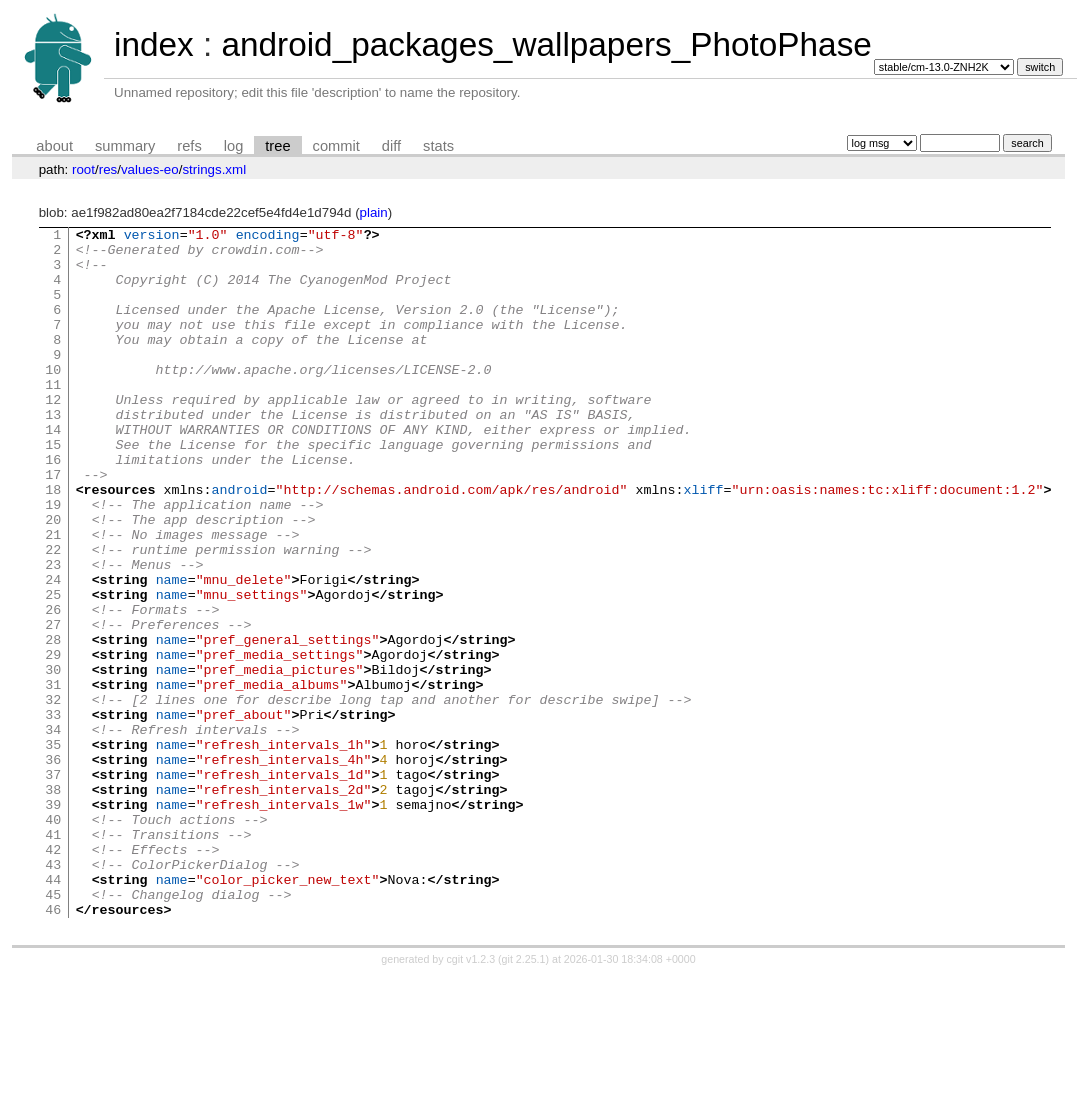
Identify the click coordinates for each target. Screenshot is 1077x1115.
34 (53, 831)
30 (53, 759)
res (108, 169)
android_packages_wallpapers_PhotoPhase (546, 44)
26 (53, 687)
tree (277, 146)
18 (53, 543)
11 (53, 417)
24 (53, 651)
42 (53, 975)
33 (53, 813)
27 (53, 705)
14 (53, 471)
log (234, 146)
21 (53, 597)
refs (189, 146)
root (83, 169)
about (54, 146)
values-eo (150, 169)
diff (391, 146)
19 (53, 561)
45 (53, 1029)
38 (53, 903)
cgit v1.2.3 (471, 1097)
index (154, 44)
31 (53, 777)
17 (53, 525)
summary (125, 146)
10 (53, 399)
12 (53, 435)
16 (53, 507)
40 (53, 939)
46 (53, 1047)
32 (53, 795)
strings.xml (214, 169)
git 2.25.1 (524, 1097)
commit (336, 146)
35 (53, 849)
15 (53, 489)
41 (53, 957)
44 (53, 1011)
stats (438, 146)
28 (53, 723)
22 (53, 615)
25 (53, 669)
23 (53, 633)
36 (53, 867)
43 (53, 993)
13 (53, 453)
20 (53, 579)
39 (53, 921)
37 (53, 885)
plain (374, 212)
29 (53, 741)
